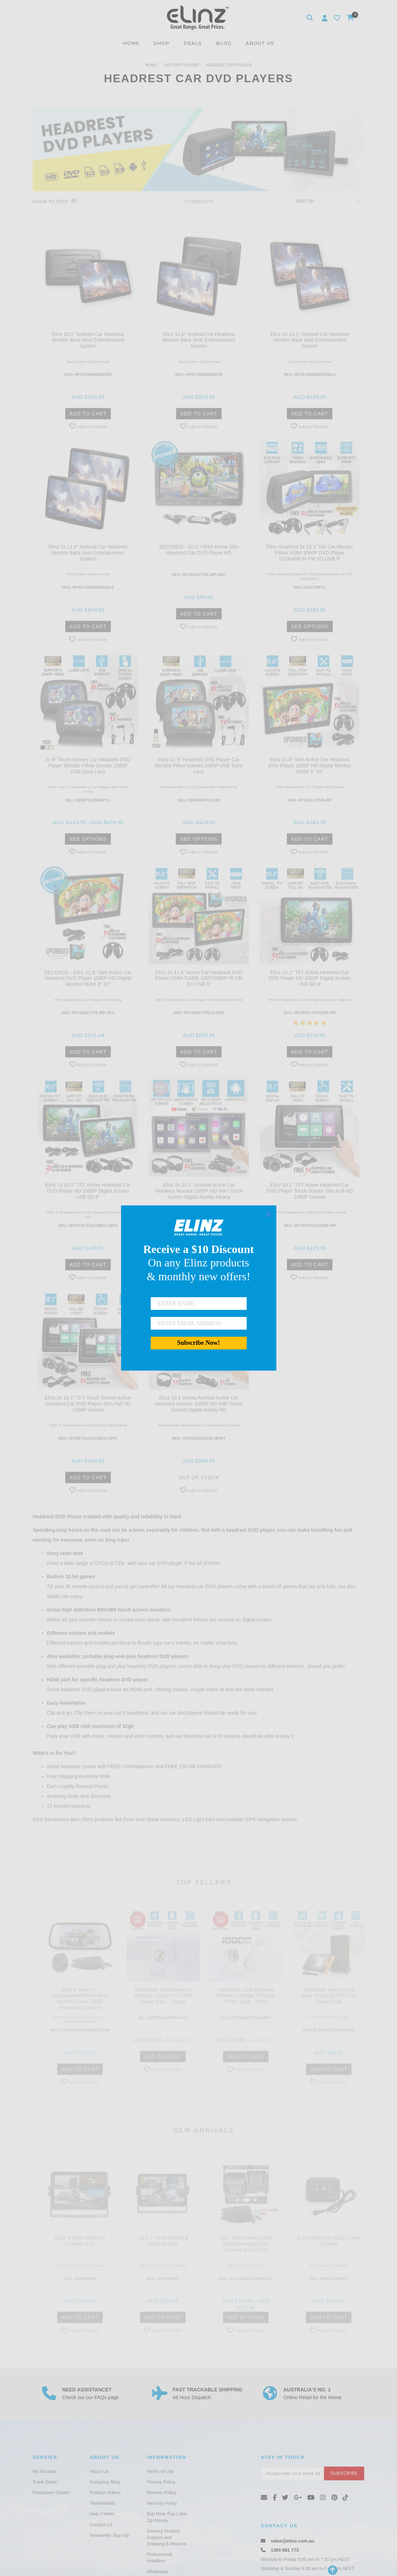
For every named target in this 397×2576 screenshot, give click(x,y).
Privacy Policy (161, 2482)
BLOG (223, 43)
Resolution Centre (51, 2492)
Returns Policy (161, 2492)
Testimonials (102, 2503)
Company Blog (105, 2482)
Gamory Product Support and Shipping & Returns (166, 2537)
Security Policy (162, 2503)
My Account (44, 2471)
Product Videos (105, 2492)
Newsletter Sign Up (109, 2535)
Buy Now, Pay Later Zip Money (167, 2517)
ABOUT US (260, 43)
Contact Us (101, 2524)
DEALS (193, 43)
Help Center (102, 2513)
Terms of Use (160, 2471)
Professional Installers (159, 2557)
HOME (131, 43)
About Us (99, 2471)
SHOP (161, 43)
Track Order (45, 2482)
